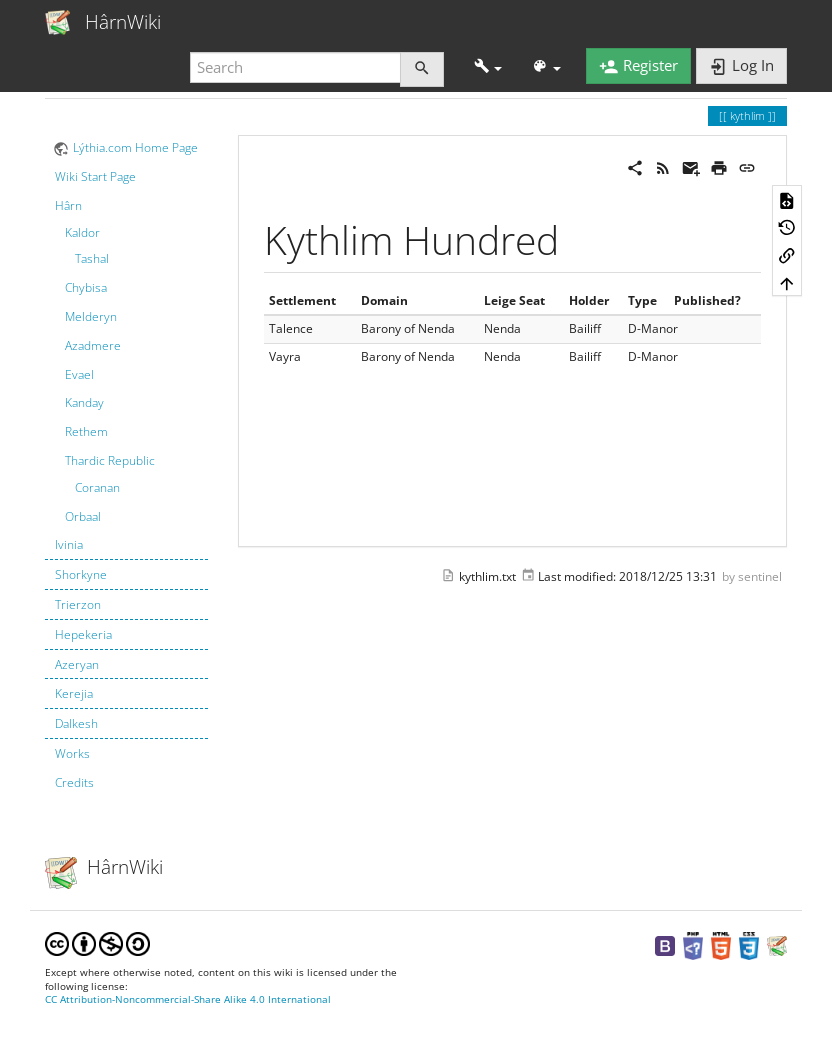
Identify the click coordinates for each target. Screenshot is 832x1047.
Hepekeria (83, 634)
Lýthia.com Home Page (135, 147)
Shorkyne (81, 574)
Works (72, 753)
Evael (79, 374)
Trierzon (78, 604)
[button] (488, 67)
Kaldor (82, 232)
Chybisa (86, 287)
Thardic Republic (110, 460)
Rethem (86, 431)
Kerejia (74, 693)
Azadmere (93, 345)
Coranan (97, 487)
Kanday (84, 402)
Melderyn (91, 316)
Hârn (68, 205)
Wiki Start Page (95, 176)
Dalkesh (76, 723)
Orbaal (83, 516)
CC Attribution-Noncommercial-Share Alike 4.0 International (188, 999)
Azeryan (77, 664)
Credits (74, 782)
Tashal (92, 258)
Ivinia (69, 544)
